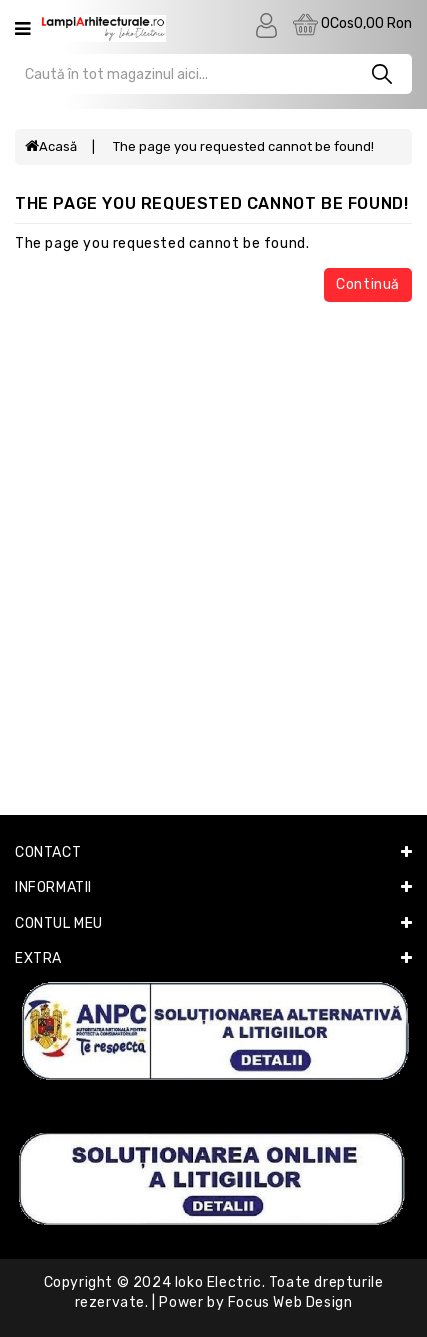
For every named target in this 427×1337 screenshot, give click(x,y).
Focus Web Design (290, 1302)
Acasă (51, 146)
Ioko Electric (218, 1282)
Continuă (368, 284)
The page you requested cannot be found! (243, 146)
